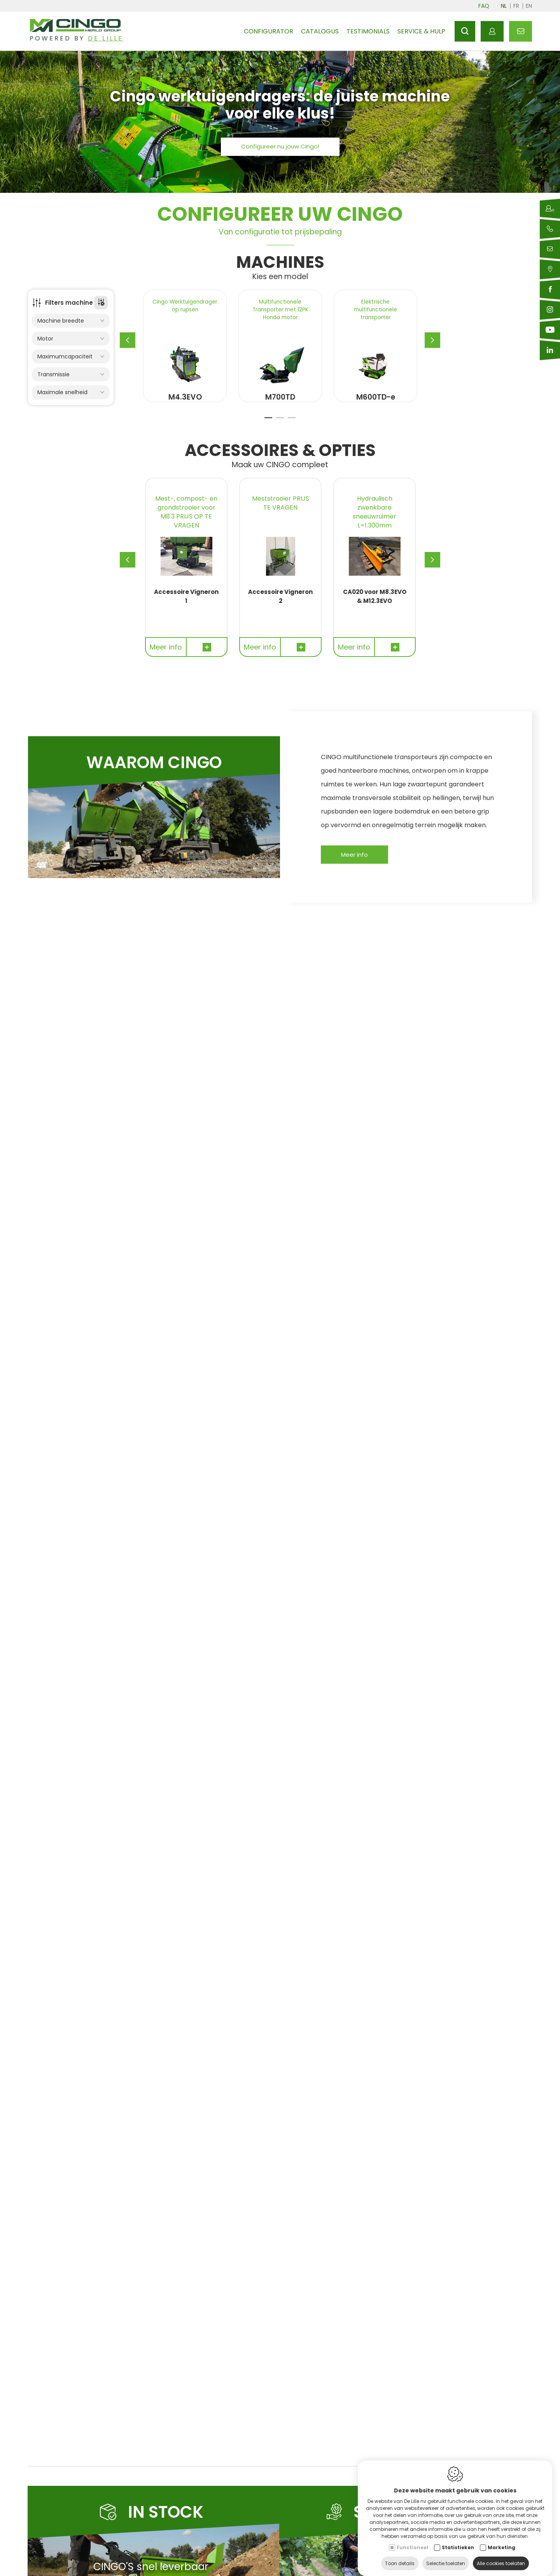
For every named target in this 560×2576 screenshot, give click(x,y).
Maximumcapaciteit (70, 356)
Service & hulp (421, 31)
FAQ (483, 6)
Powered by (76, 39)
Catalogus (320, 31)
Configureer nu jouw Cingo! (280, 146)
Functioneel (412, 2540)
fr (516, 6)
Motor (70, 339)
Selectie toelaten (445, 2555)
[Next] (432, 348)
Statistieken (458, 2540)
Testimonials (368, 31)
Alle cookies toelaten (501, 2555)
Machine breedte (70, 321)
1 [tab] (268, 436)
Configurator (268, 31)
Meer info (354, 870)
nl (504, 6)
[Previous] (127, 348)
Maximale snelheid (70, 392)
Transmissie (70, 374)
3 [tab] (292, 436)
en (529, 6)
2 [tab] (280, 436)
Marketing (501, 2540)
